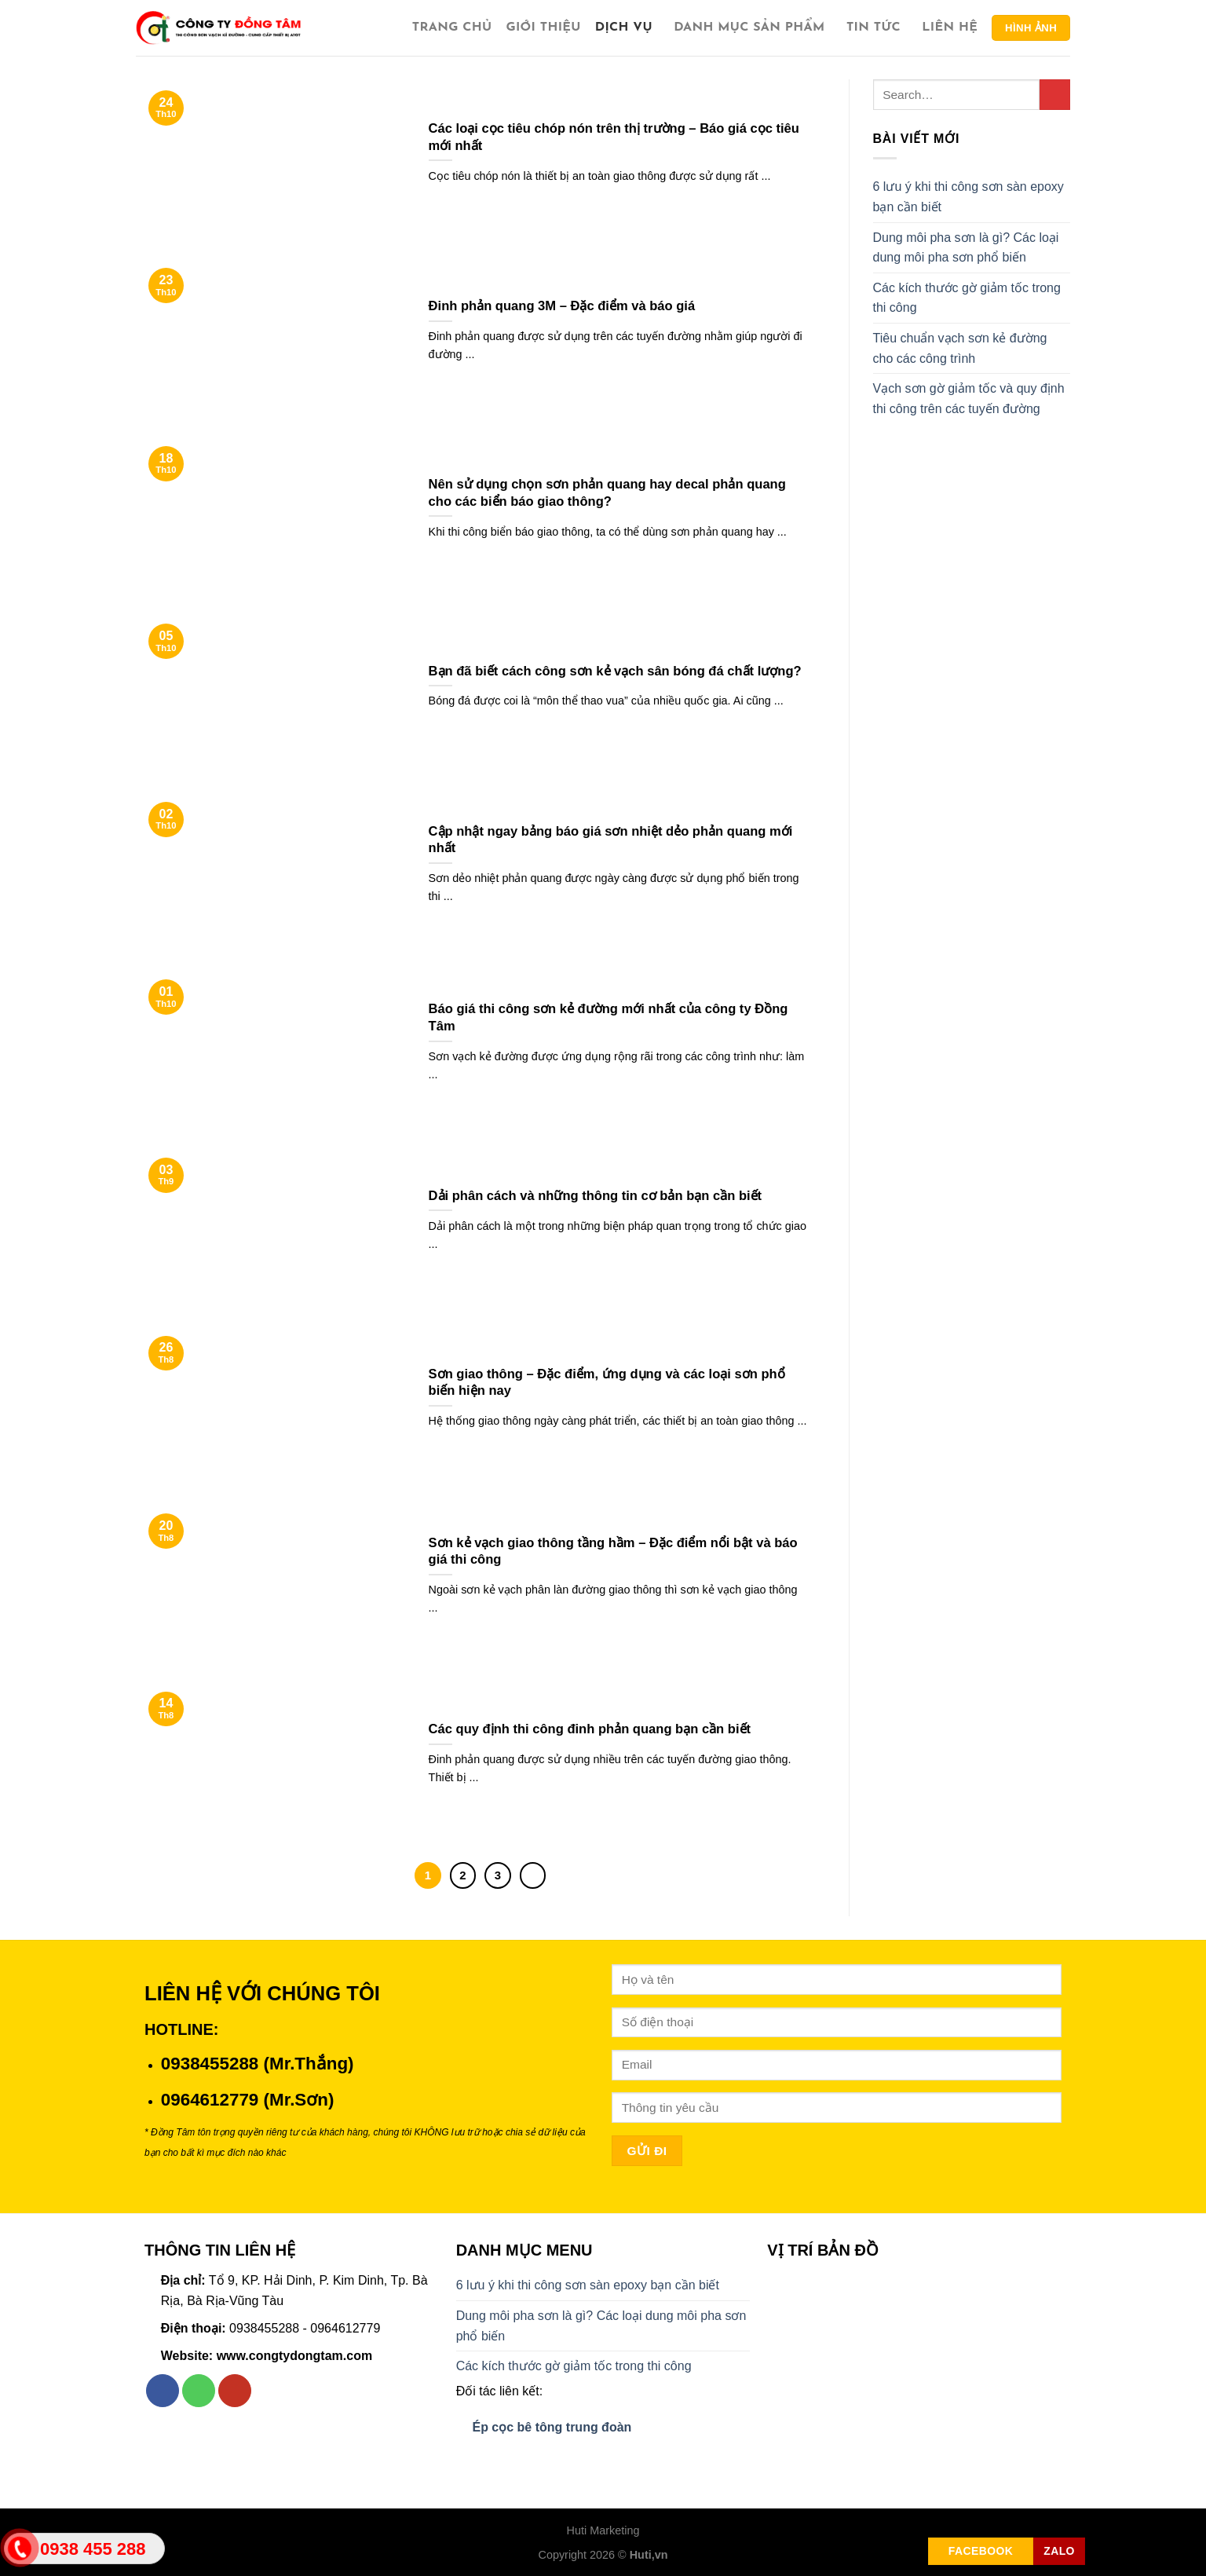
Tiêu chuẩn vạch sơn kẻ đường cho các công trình (960, 348)
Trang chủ (452, 27)
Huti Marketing (603, 2530)
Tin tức (877, 27)
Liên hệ (950, 27)
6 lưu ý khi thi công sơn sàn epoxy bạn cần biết (968, 197)
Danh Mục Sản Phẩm (753, 27)
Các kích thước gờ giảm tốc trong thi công (967, 298)
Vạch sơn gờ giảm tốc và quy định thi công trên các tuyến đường (969, 398)
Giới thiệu (543, 27)
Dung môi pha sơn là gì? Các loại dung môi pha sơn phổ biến (966, 248)
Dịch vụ (627, 27)
